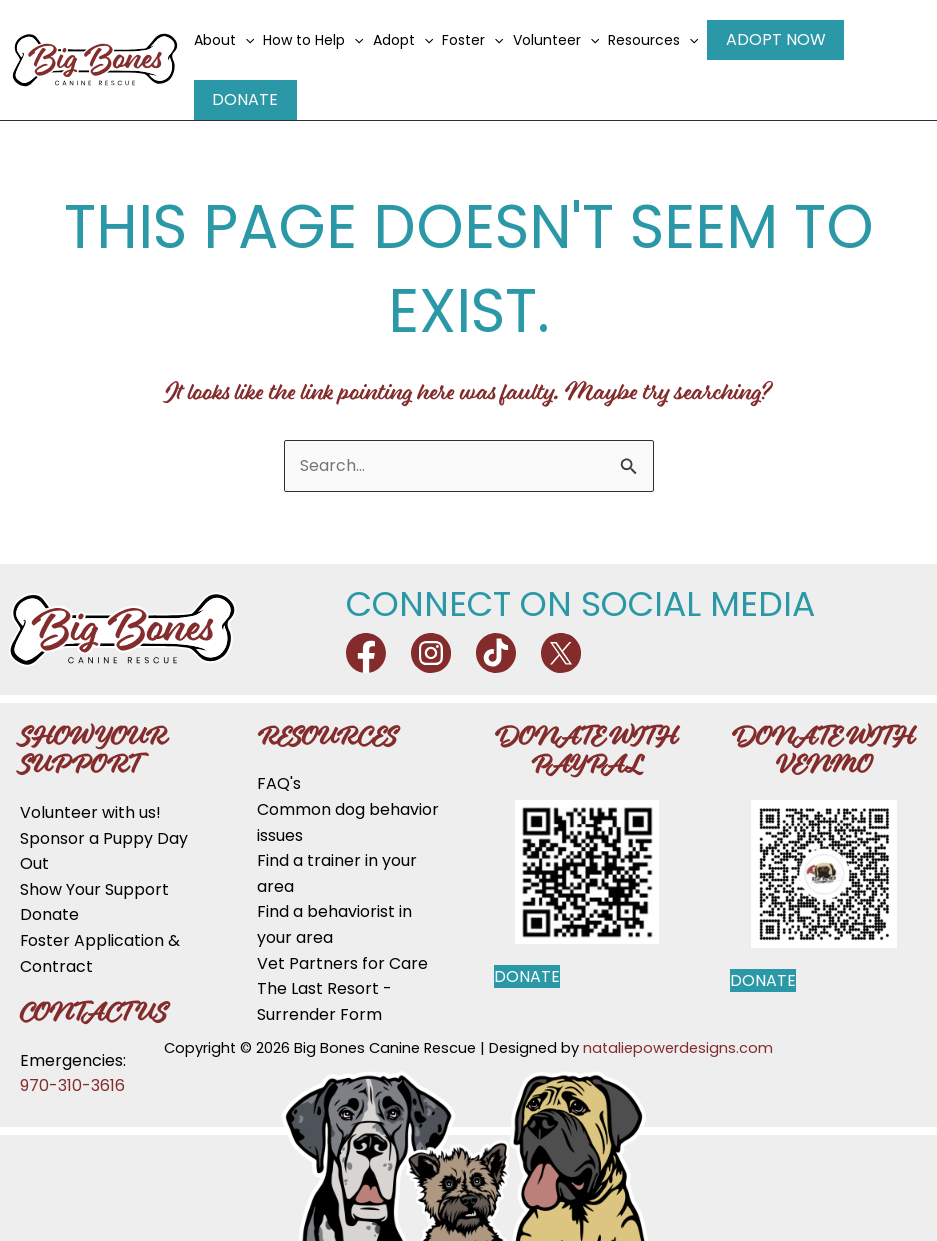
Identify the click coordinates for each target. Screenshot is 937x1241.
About (234, 50)
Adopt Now (777, 49)
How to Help (323, 50)
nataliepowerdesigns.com (678, 1027)
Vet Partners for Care (342, 942)
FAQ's (279, 763)
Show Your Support (94, 868)
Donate (889, 49)
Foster (482, 50)
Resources (663, 50)
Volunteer (565, 50)
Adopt (412, 50)
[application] (255, 50)
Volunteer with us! (90, 791)
